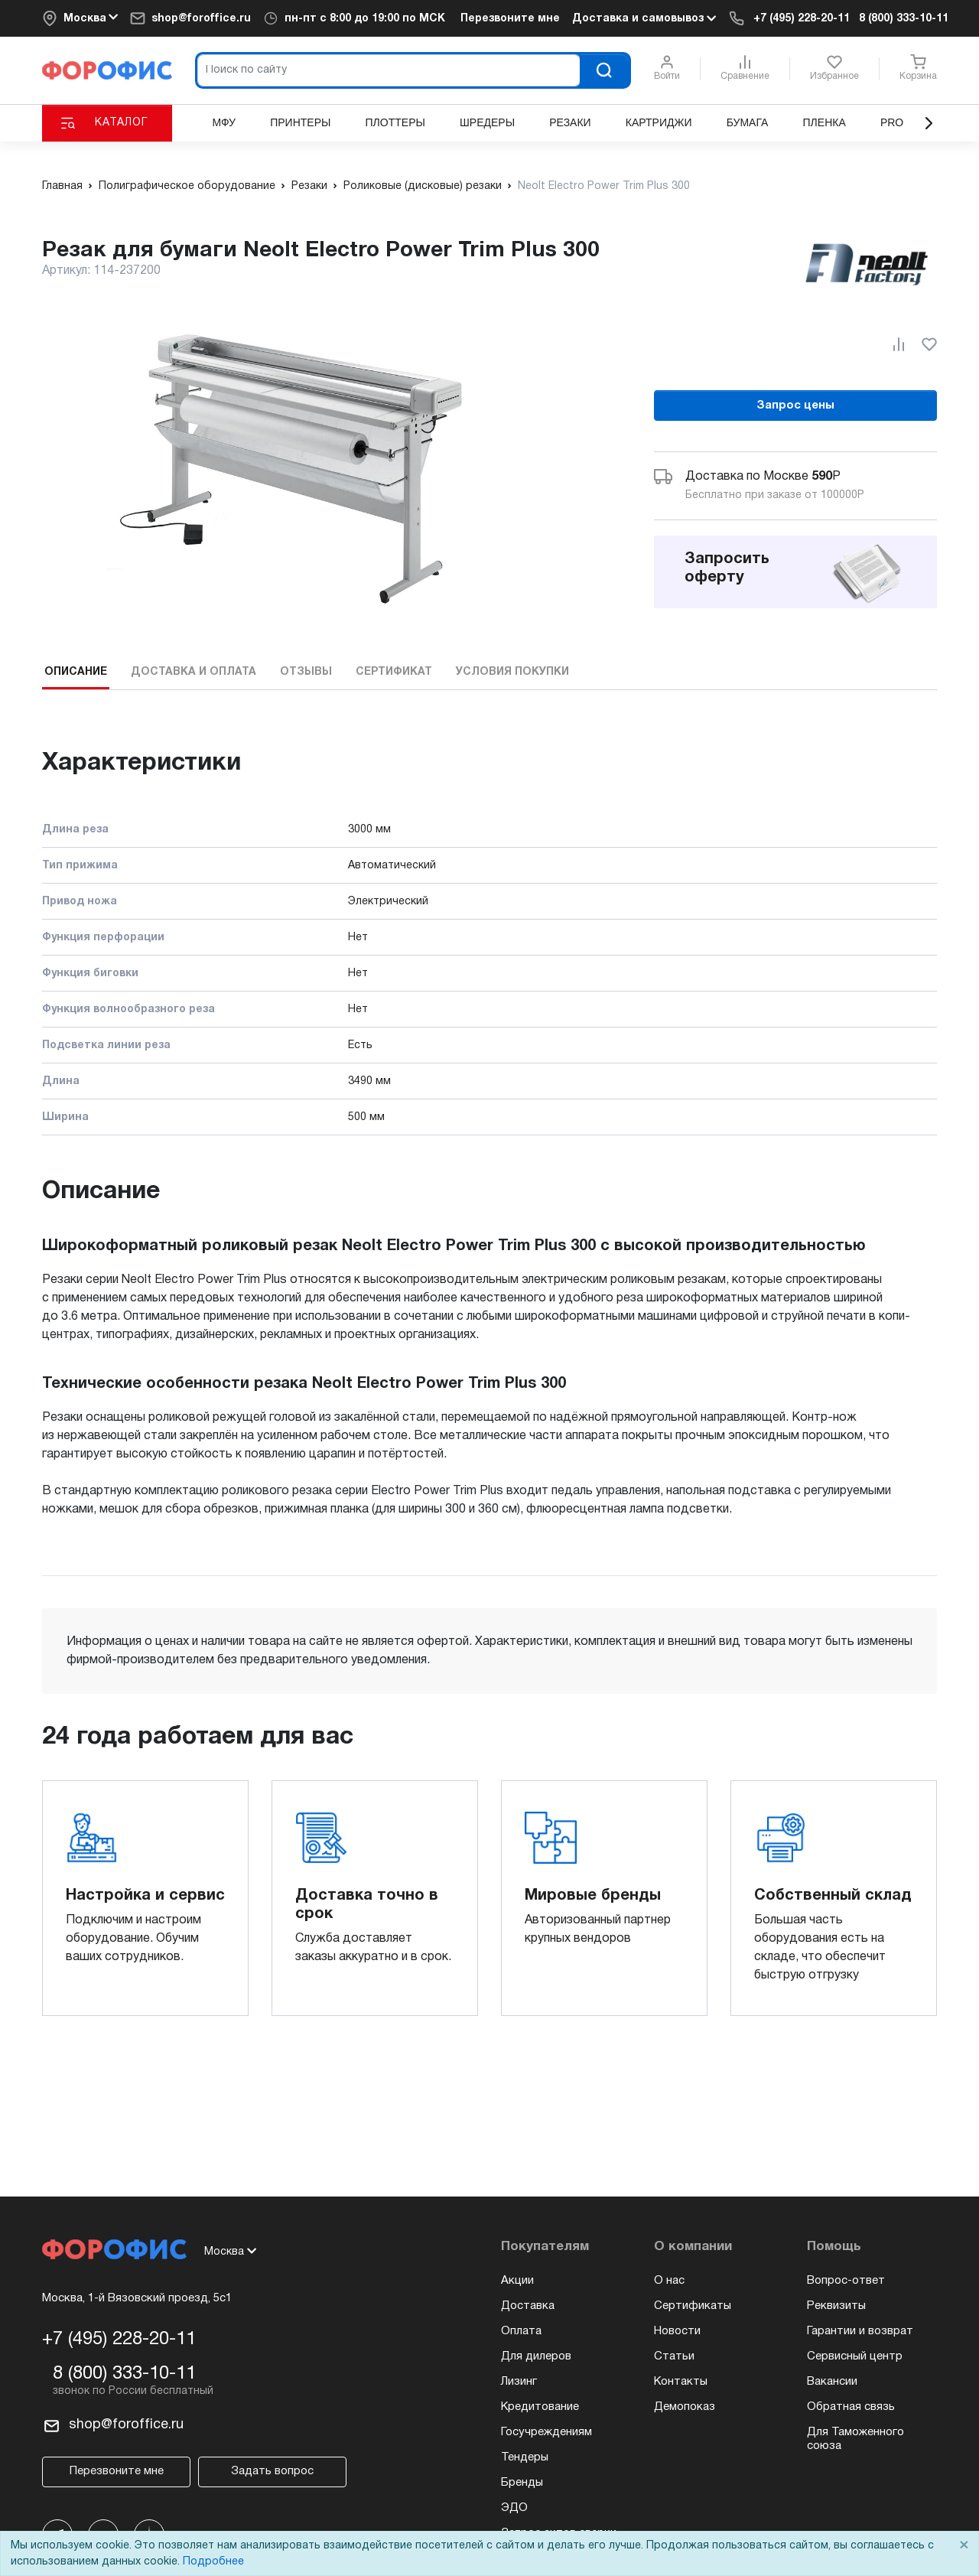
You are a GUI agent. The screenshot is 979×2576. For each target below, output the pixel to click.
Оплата (521, 2331)
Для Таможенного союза (855, 2439)
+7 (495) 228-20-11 (801, 19)
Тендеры (524, 2457)
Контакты (680, 2381)
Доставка (528, 2306)
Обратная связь (851, 2407)
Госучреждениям (546, 2432)
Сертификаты (692, 2306)
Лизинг (519, 2381)
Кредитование (540, 2407)
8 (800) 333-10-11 (903, 19)
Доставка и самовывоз (644, 18)
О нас (669, 2280)
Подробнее (213, 2562)
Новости (677, 2331)
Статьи (674, 2356)
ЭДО (514, 2508)
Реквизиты (836, 2306)
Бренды (522, 2482)
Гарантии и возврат (860, 2331)
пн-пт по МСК (365, 19)
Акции (517, 2280)
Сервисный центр (855, 2356)
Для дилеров (536, 2356)
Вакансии (832, 2381)
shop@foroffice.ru (201, 19)
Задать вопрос (272, 2471)
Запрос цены (795, 405)
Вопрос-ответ (846, 2280)
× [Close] (963, 2546)
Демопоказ (684, 2407)
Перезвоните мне (510, 19)
